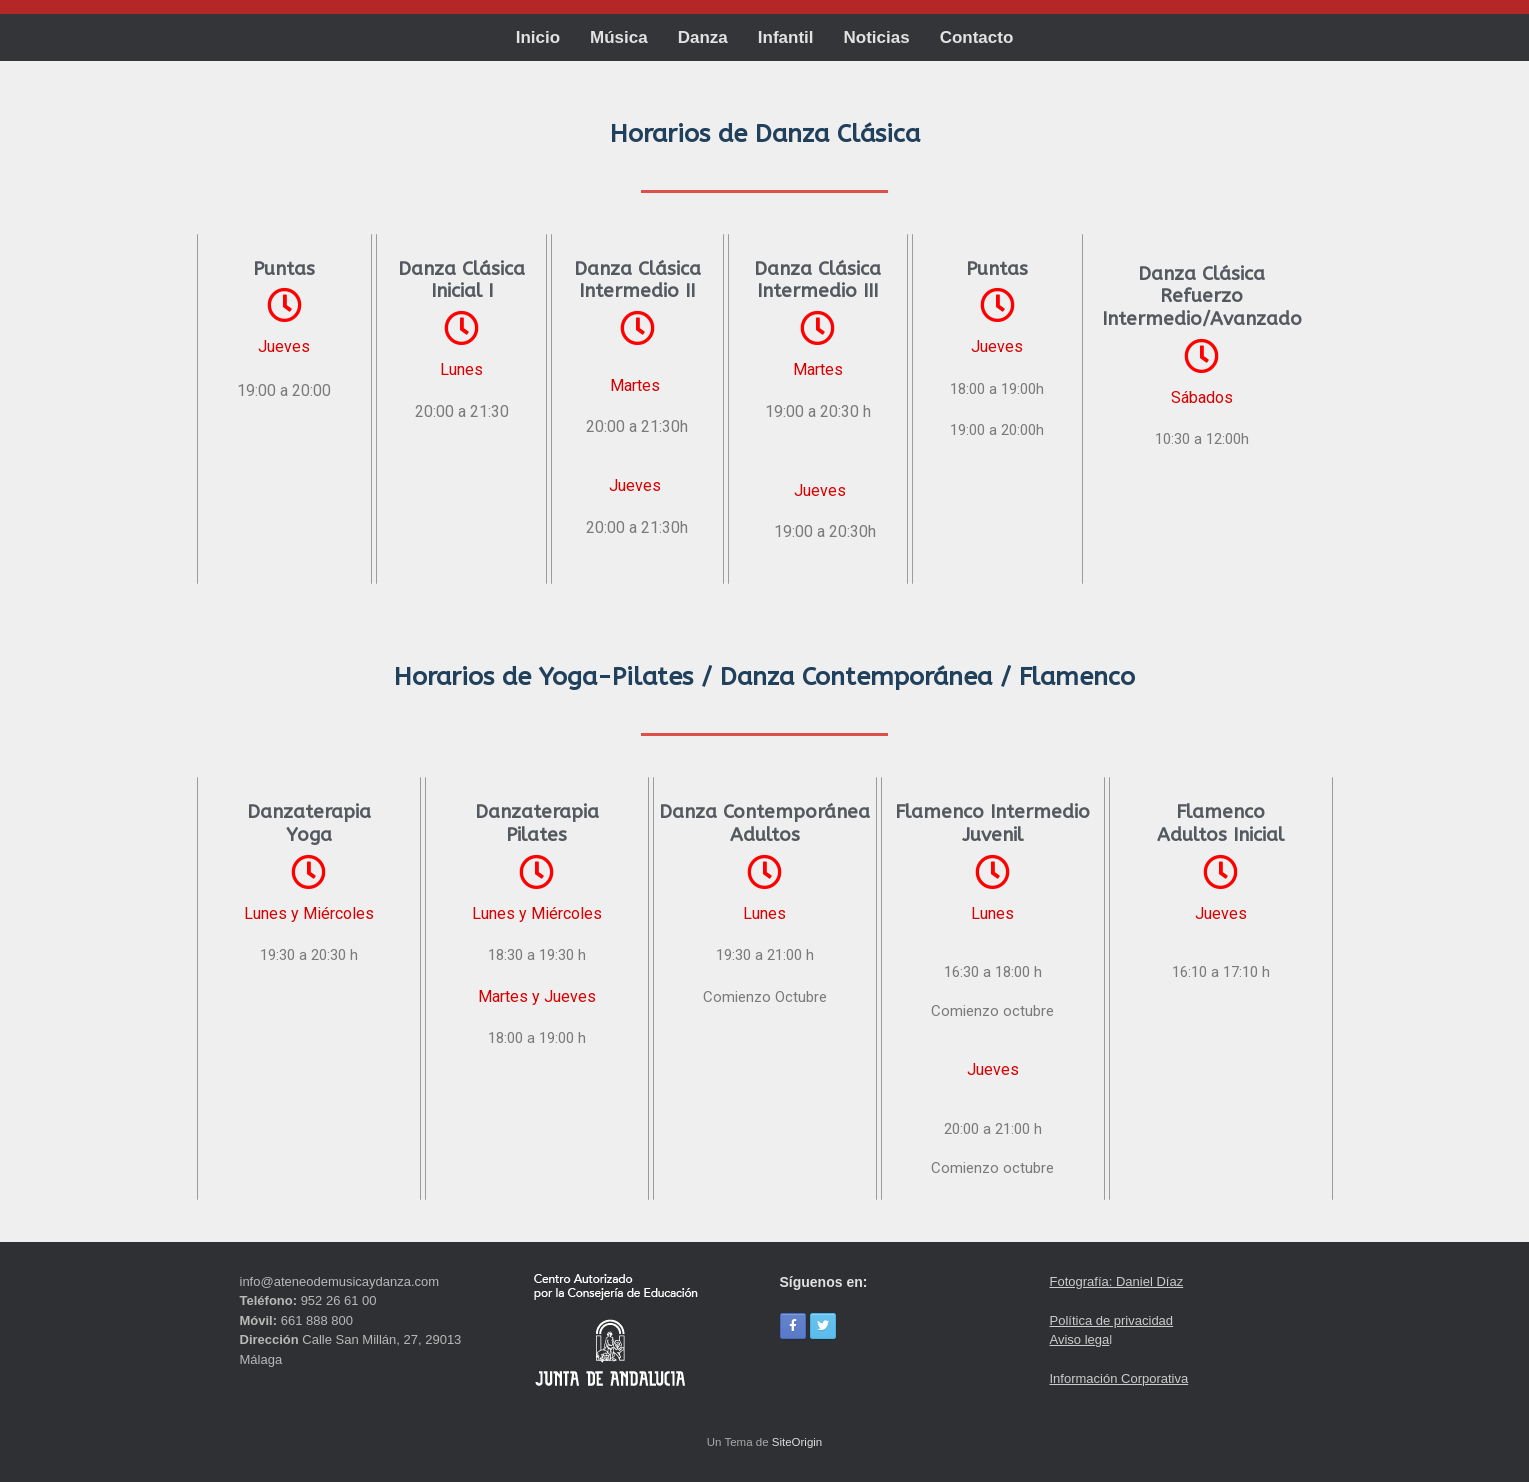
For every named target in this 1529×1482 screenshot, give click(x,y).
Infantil (786, 37)
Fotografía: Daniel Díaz (1117, 1281)
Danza (703, 37)
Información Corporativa (1119, 1378)
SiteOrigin (797, 1442)
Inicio (538, 37)
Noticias (877, 37)
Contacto (977, 37)
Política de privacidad (1112, 1320)
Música (619, 37)
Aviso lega (1080, 1339)
